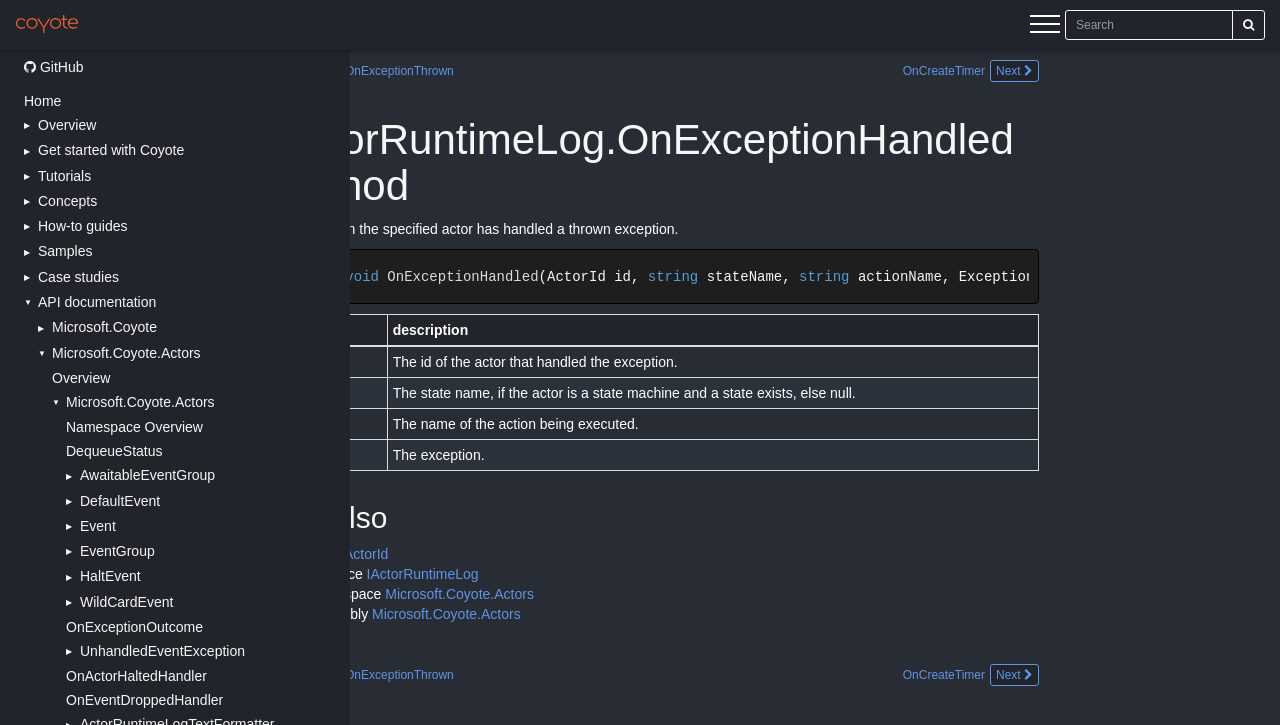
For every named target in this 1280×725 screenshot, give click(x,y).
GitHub (53, 67)
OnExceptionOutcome (134, 627)
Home (42, 101)
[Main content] (815, 387)
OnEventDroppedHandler (144, 700)
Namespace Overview (134, 427)
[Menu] (1045, 27)
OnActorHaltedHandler (136, 676)
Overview (81, 378)
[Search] (1248, 25)
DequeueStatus (114, 451)
